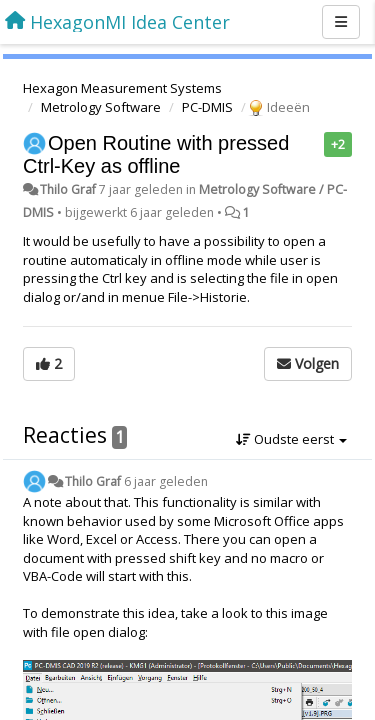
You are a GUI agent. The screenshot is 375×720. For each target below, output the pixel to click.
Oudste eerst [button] (291, 439)
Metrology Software (101, 107)
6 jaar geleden (166, 481)
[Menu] (341, 22)
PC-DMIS (207, 107)
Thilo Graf (68, 189)
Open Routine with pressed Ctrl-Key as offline (156, 154)
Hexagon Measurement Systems (122, 88)
